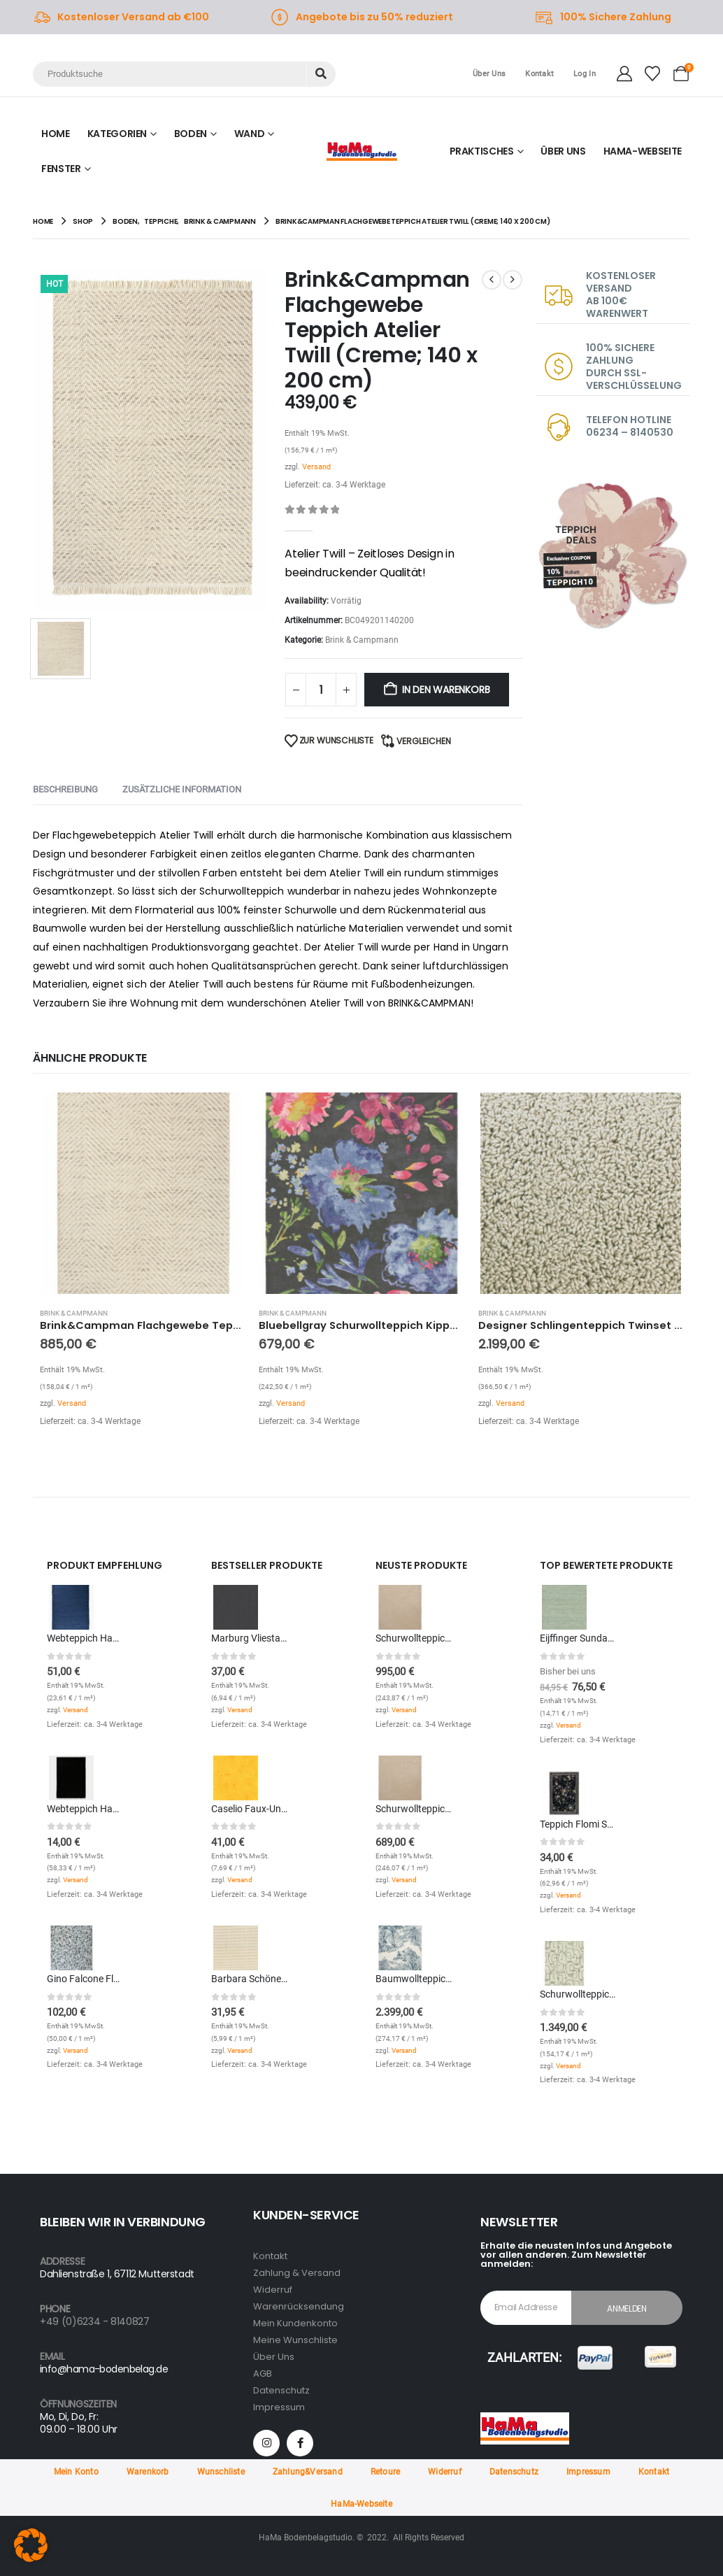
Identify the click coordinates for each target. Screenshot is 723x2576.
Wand (249, 134)
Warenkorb (148, 2472)
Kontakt (539, 73)
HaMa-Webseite (361, 2504)
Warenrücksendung (298, 2306)
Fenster (61, 169)
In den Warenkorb (446, 690)
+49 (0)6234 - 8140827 (95, 2321)
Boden (190, 134)
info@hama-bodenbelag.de (104, 2369)
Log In (584, 73)
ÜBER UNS (563, 151)
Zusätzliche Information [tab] (181, 789)
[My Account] (624, 74)
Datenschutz (281, 2390)
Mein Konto (76, 2472)
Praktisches (482, 151)
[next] (512, 280)
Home (55, 134)
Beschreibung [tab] (65, 789)
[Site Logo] (362, 151)
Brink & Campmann (362, 640)
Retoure (385, 2472)
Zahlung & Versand (297, 2272)
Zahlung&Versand (308, 2472)
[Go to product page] (142, 1193)
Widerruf (272, 2289)
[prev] (491, 280)
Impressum (279, 2407)
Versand (316, 466)
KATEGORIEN (117, 134)
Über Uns (489, 73)
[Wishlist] (652, 74)
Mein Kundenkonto (295, 2323)
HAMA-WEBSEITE (642, 151)
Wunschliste (221, 2472)
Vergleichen (423, 741)
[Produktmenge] (321, 689)
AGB (262, 2373)
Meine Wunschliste (295, 2340)
